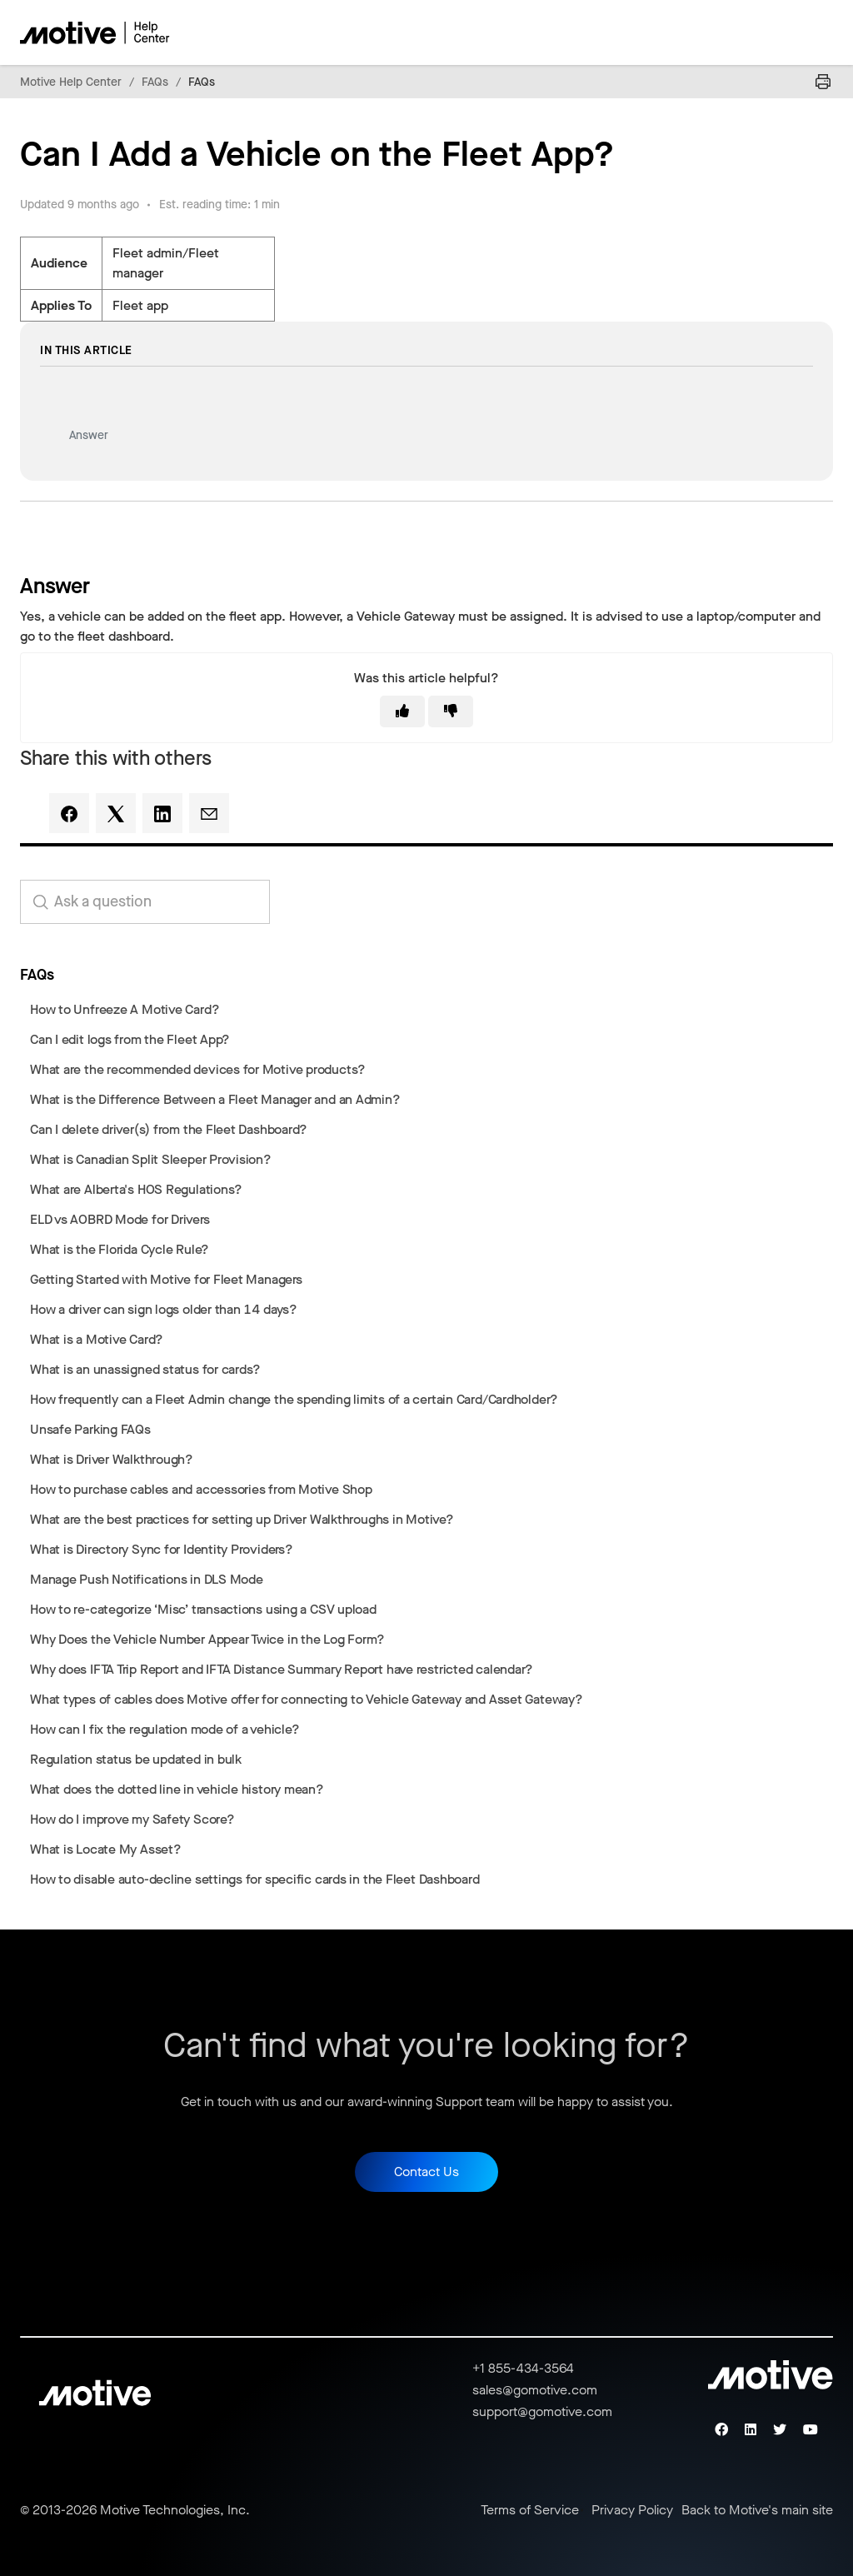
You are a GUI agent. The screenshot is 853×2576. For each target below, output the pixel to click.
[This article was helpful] (402, 711)
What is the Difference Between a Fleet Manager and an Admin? (215, 1099)
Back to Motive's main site (757, 2510)
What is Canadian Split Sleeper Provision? (151, 1159)
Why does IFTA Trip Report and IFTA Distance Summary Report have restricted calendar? (281, 1669)
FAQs (155, 82)
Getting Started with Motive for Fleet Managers (166, 1279)
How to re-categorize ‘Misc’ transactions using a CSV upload (203, 1609)
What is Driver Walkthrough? (111, 1459)
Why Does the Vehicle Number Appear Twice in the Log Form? (207, 1639)
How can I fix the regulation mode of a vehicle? (164, 1729)
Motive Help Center (71, 82)
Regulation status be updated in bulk (136, 1759)
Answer (88, 435)
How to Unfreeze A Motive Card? (124, 1009)
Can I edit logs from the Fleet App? (130, 1039)
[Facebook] (69, 813)
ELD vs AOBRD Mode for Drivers (120, 1219)
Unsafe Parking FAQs (90, 1429)
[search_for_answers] (145, 902)
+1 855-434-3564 (523, 2368)
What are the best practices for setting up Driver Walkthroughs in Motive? (242, 1519)
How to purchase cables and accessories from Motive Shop (201, 1489)
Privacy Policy (632, 2510)
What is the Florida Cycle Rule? (119, 1249)
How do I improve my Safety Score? (132, 1819)
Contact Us (426, 2171)
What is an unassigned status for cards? (145, 1369)
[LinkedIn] (162, 813)
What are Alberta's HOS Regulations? (136, 1189)
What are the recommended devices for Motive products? (198, 1069)
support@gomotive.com (542, 2411)
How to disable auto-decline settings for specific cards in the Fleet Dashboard (255, 1879)
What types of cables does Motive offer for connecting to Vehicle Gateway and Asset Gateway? (306, 1699)
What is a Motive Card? (96, 1339)
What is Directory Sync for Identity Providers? (161, 1549)
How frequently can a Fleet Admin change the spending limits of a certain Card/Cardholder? (294, 1399)
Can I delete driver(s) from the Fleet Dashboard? (168, 1129)
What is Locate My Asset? (106, 1849)
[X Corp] (116, 813)
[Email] (209, 813)
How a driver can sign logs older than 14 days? (163, 1309)
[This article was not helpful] (450, 711)
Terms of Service (530, 2510)
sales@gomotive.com (534, 2390)
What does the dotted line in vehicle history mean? (177, 1789)
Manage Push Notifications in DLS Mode (146, 1579)
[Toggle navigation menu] (761, 32)
